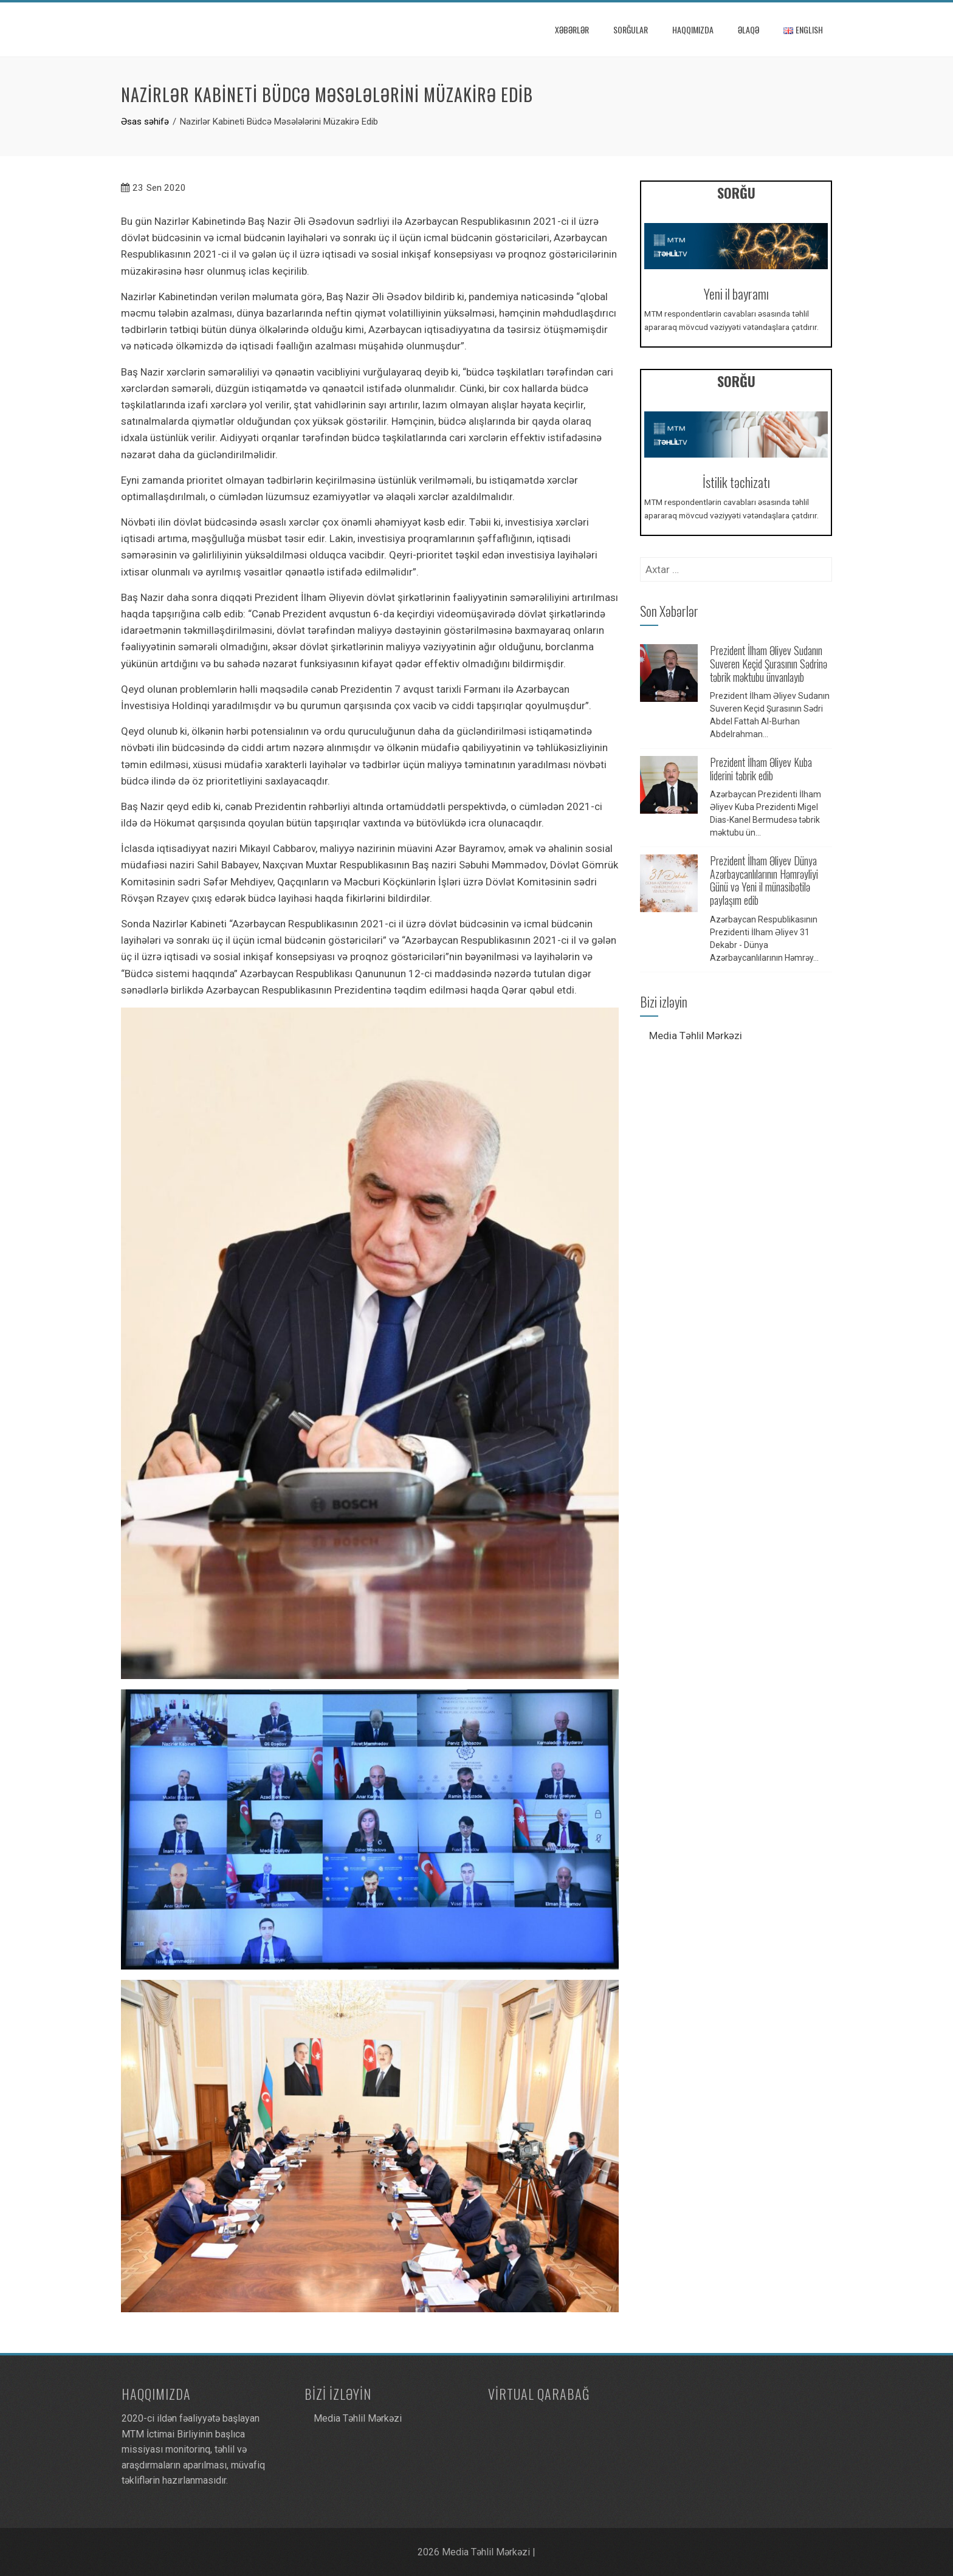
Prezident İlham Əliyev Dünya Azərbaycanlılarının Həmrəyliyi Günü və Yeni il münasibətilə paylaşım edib (764, 880)
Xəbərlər (572, 29)
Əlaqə (748, 29)
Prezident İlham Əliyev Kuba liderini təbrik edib (761, 768)
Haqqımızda (693, 29)
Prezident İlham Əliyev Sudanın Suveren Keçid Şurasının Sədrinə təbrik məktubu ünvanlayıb (768, 663)
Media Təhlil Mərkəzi (695, 1035)
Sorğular (630, 29)
